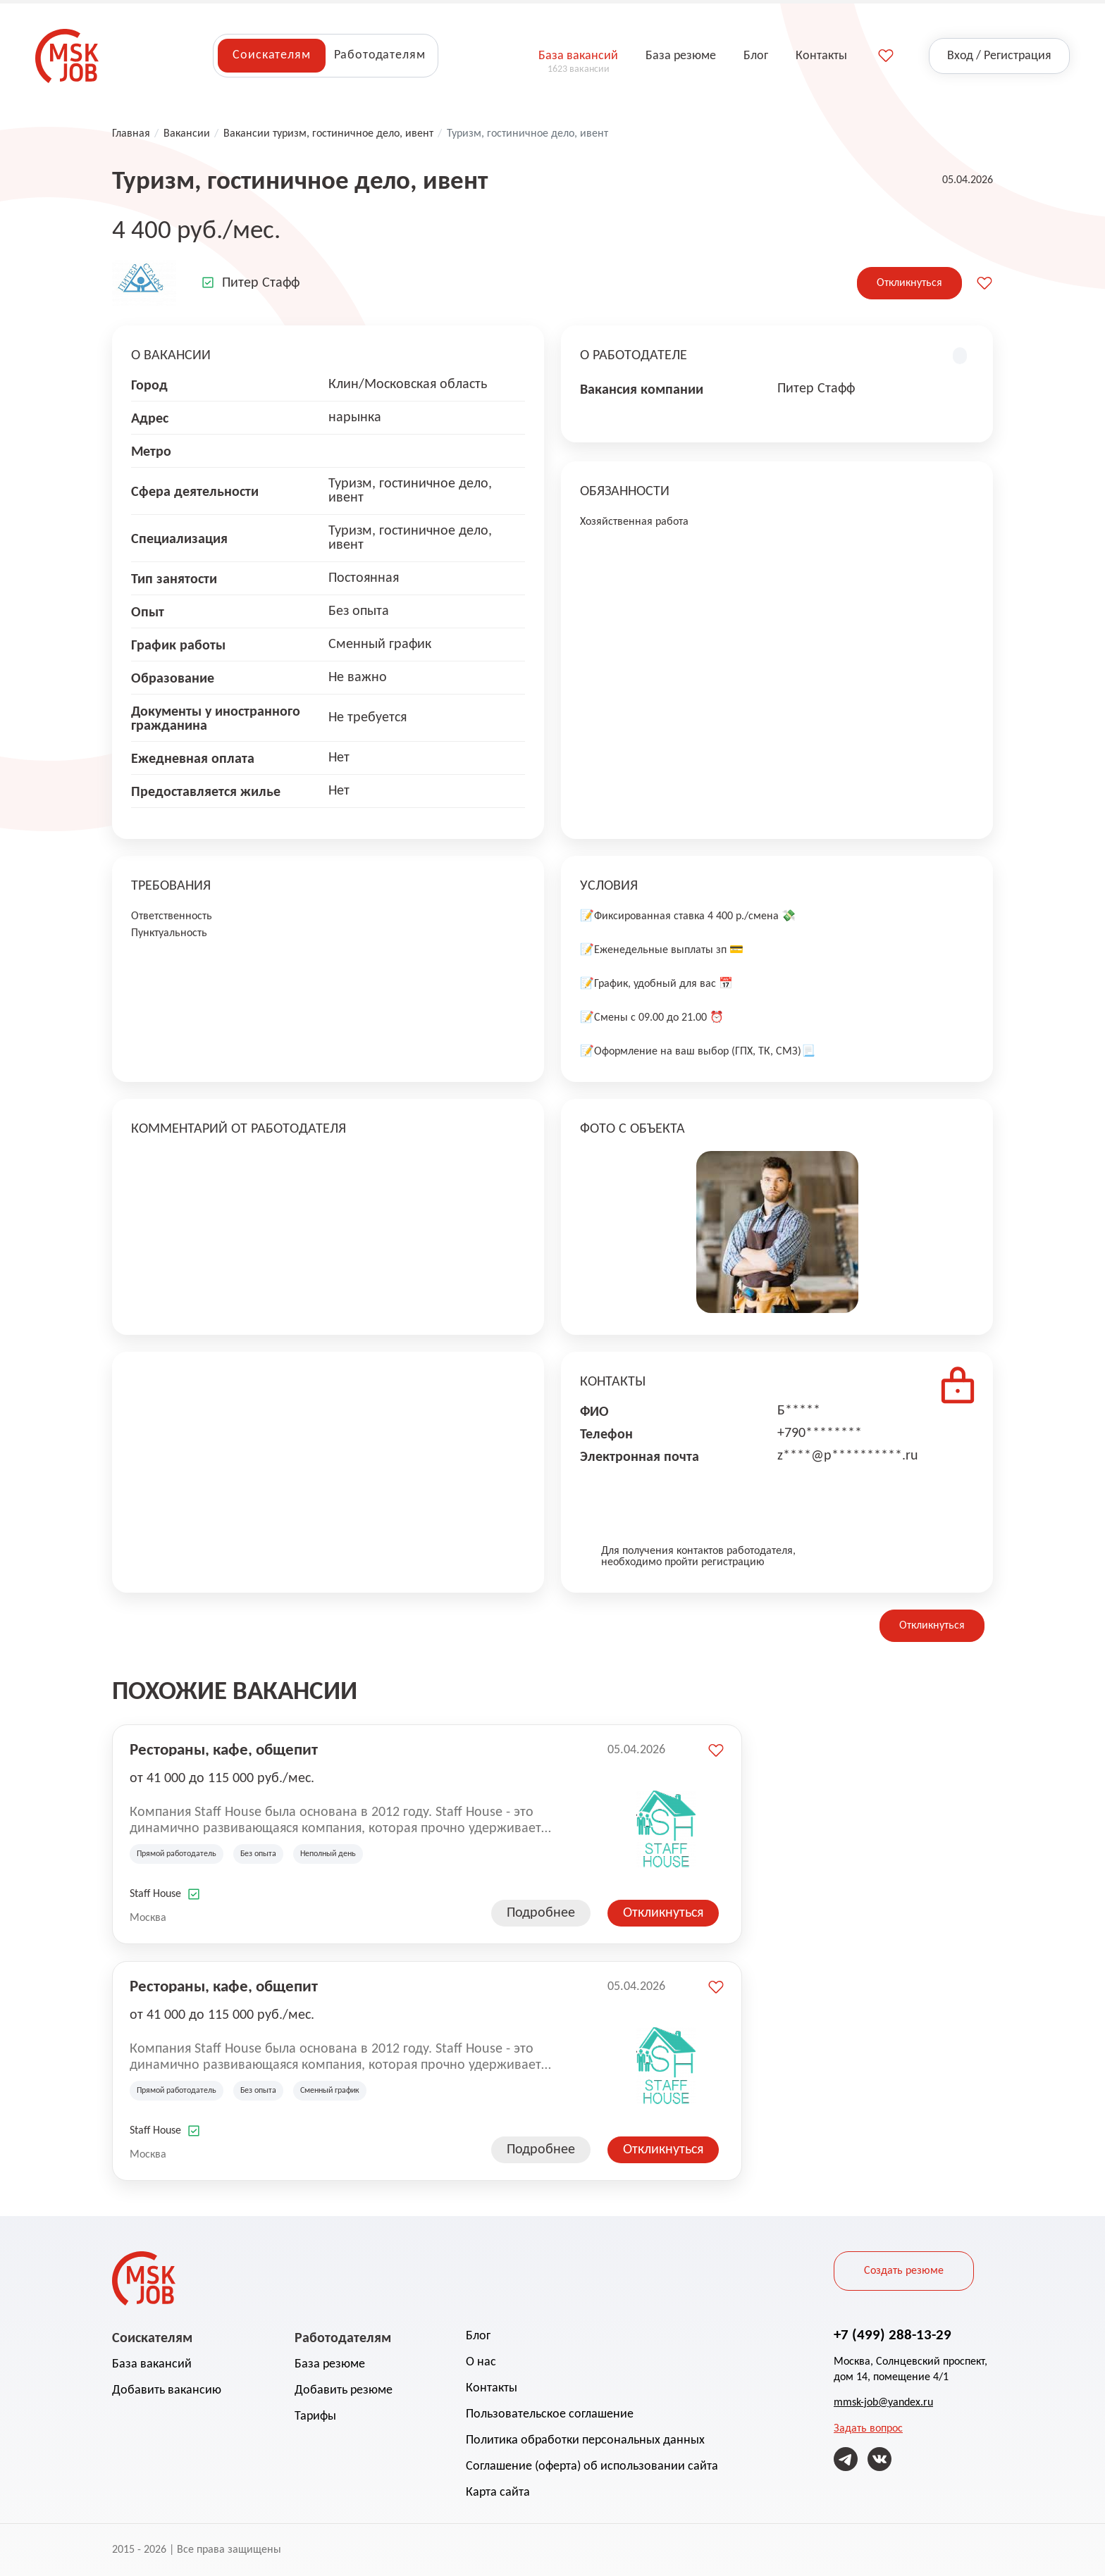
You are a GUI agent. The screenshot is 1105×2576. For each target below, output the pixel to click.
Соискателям (271, 55)
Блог (478, 2336)
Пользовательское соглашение (550, 2414)
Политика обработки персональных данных (585, 2440)
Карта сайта (498, 2492)
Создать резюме (904, 2271)
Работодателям (380, 55)
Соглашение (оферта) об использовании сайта (592, 2466)
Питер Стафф (261, 283)
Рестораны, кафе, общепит (224, 1749)
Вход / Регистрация (999, 56)
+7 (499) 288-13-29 (892, 2334)
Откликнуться (909, 283)
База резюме (330, 2364)
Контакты (491, 2388)
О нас (481, 2362)
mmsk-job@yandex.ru (883, 2402)
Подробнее (541, 1913)
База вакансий (152, 2364)
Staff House (155, 1894)
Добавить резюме (344, 2390)
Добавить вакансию (166, 2390)
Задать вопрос (868, 2428)
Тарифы (315, 2416)
